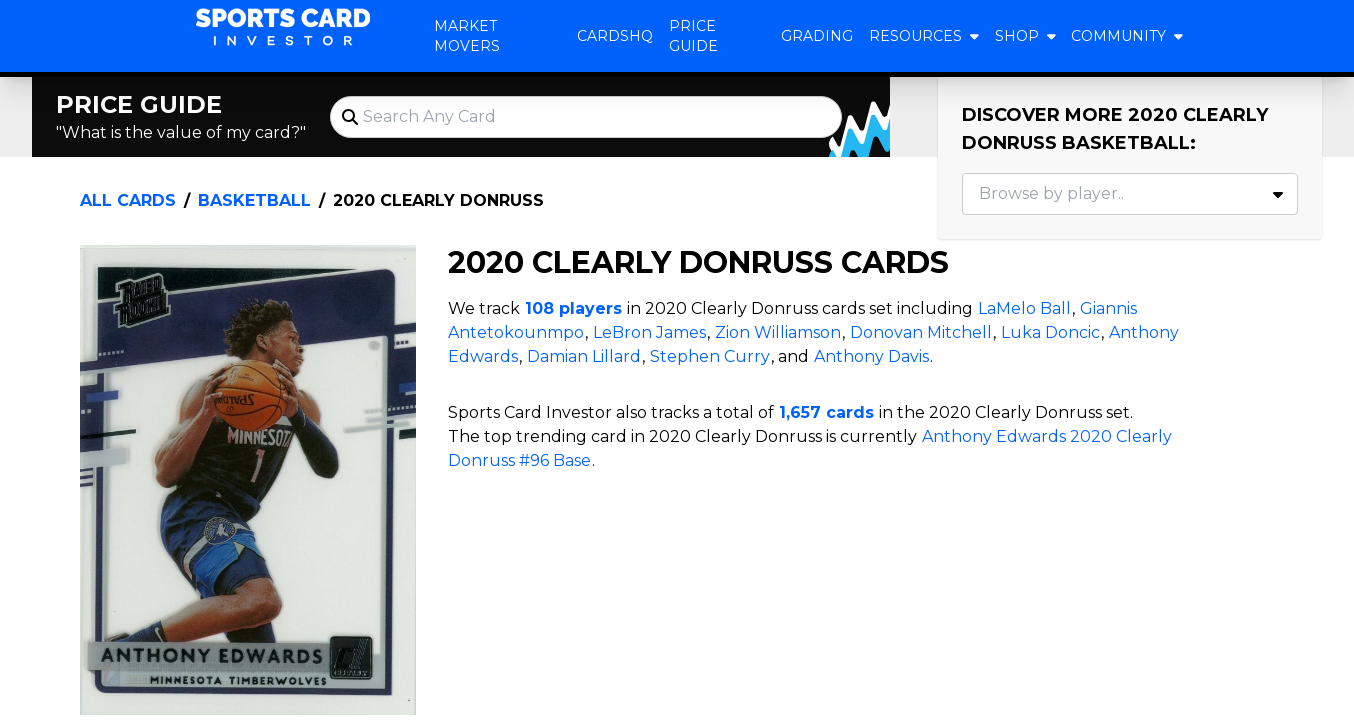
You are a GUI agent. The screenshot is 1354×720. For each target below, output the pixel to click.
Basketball (254, 200)
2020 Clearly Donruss (438, 200)
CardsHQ (615, 36)
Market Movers (467, 36)
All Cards (128, 200)
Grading (817, 36)
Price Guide (693, 36)
